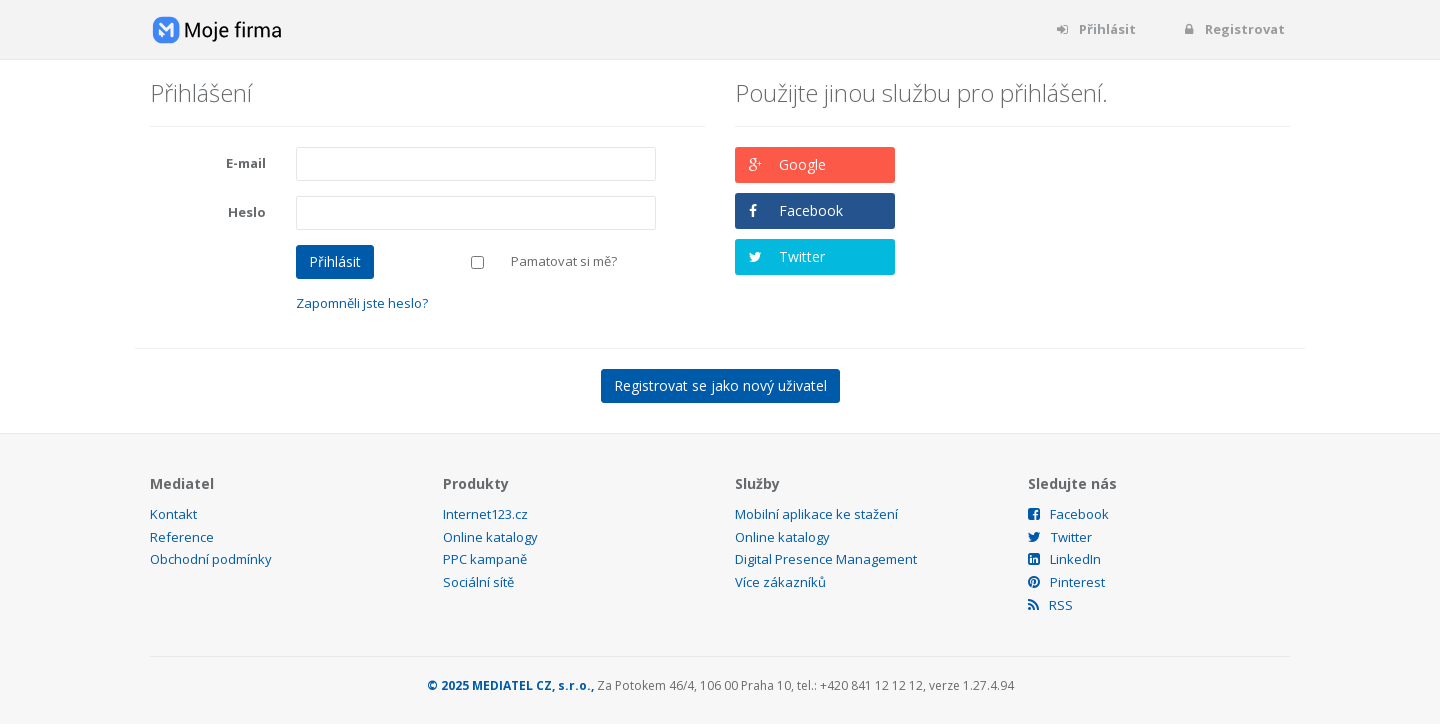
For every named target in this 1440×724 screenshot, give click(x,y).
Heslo (247, 212)
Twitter (802, 256)
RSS (1050, 605)
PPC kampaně (485, 559)
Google (802, 164)
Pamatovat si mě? (564, 261)
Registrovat (1233, 29)
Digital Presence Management (826, 559)
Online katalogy (490, 537)
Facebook (811, 210)
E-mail (246, 163)
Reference (182, 537)
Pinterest (1066, 582)
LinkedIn (1064, 559)
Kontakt (173, 514)
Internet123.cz (485, 514)
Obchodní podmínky (211, 559)
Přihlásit (1095, 29)
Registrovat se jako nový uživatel (720, 385)
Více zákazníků (780, 582)
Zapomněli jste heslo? (362, 303)
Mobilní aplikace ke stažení (816, 514)
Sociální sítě (478, 582)
